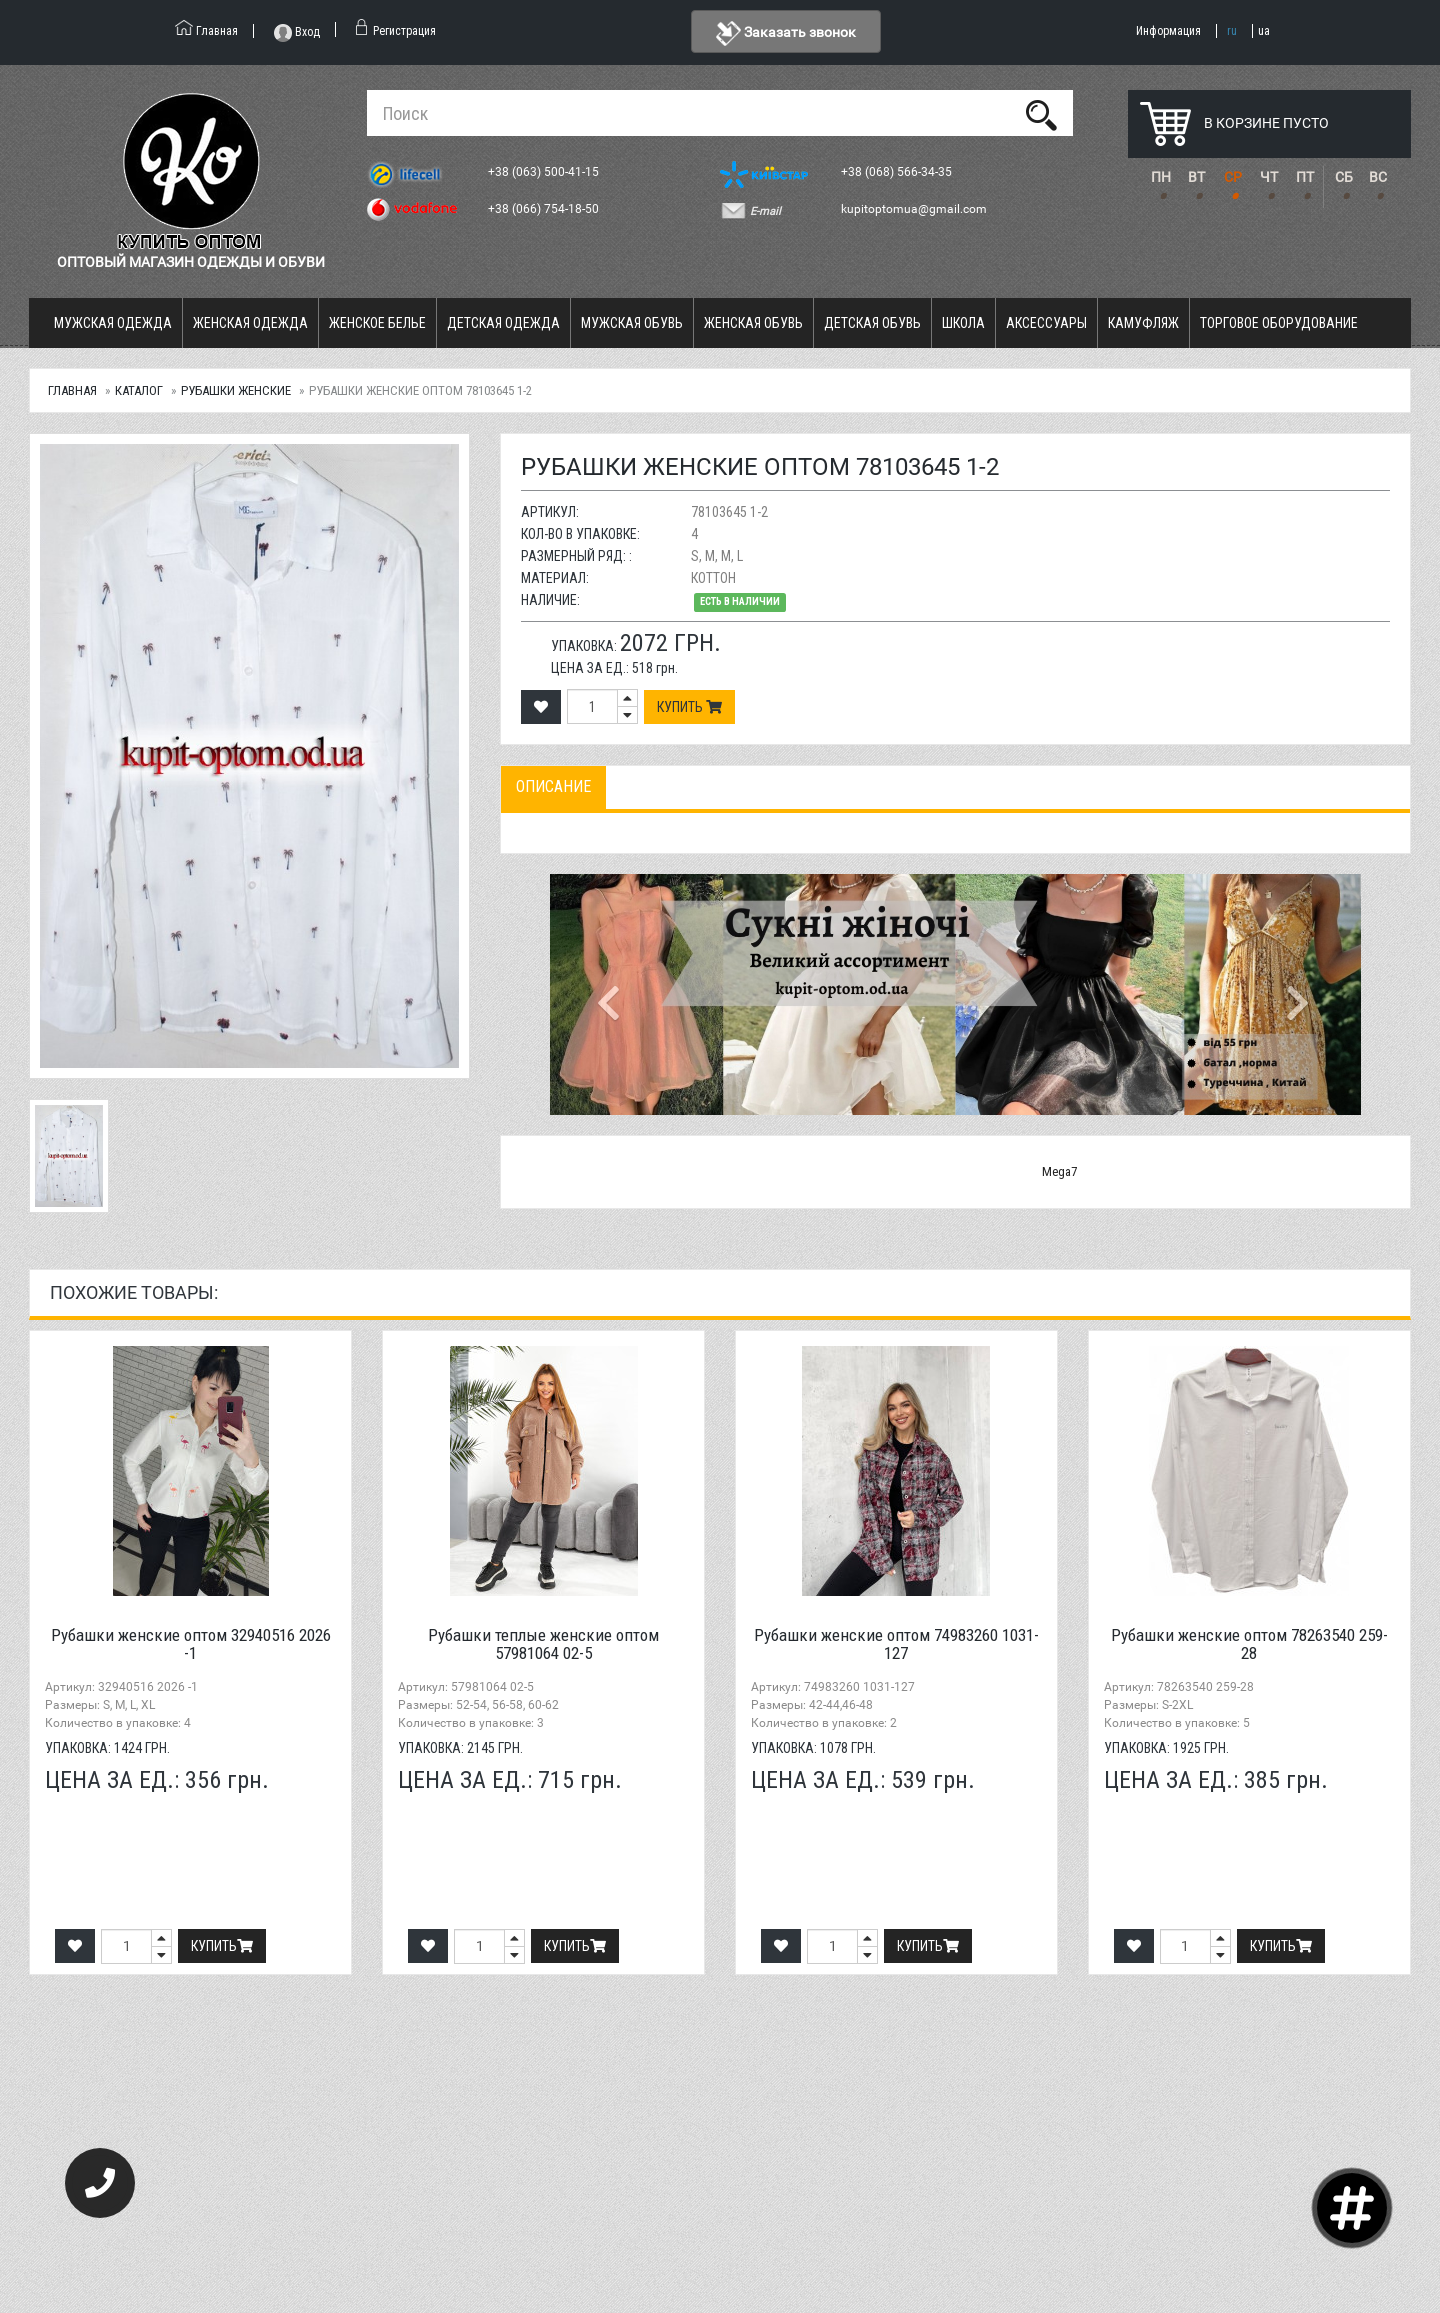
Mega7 (1059, 1171)
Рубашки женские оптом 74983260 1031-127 (896, 1644)
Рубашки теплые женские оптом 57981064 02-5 (543, 1644)
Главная (72, 390)
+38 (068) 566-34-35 (898, 172)
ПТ (1305, 177)
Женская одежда (250, 323)
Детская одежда (503, 323)
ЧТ (1269, 177)
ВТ (1196, 177)
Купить (689, 707)
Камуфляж (1143, 323)
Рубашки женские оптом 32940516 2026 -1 (191, 1644)
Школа (963, 323)
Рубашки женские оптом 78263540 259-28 (1249, 1644)
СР (1233, 177)
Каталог (139, 390)
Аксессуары (1046, 323)
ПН (1161, 177)
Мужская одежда (113, 323)
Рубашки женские (236, 390)
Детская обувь (872, 323)
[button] (611, 994)
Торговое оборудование (1279, 323)
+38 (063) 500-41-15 (545, 172)
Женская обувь (753, 323)
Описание (553, 786)
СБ (1344, 177)
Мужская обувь (632, 323)
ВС (1378, 177)
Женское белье (377, 323)
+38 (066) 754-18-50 (545, 209)
